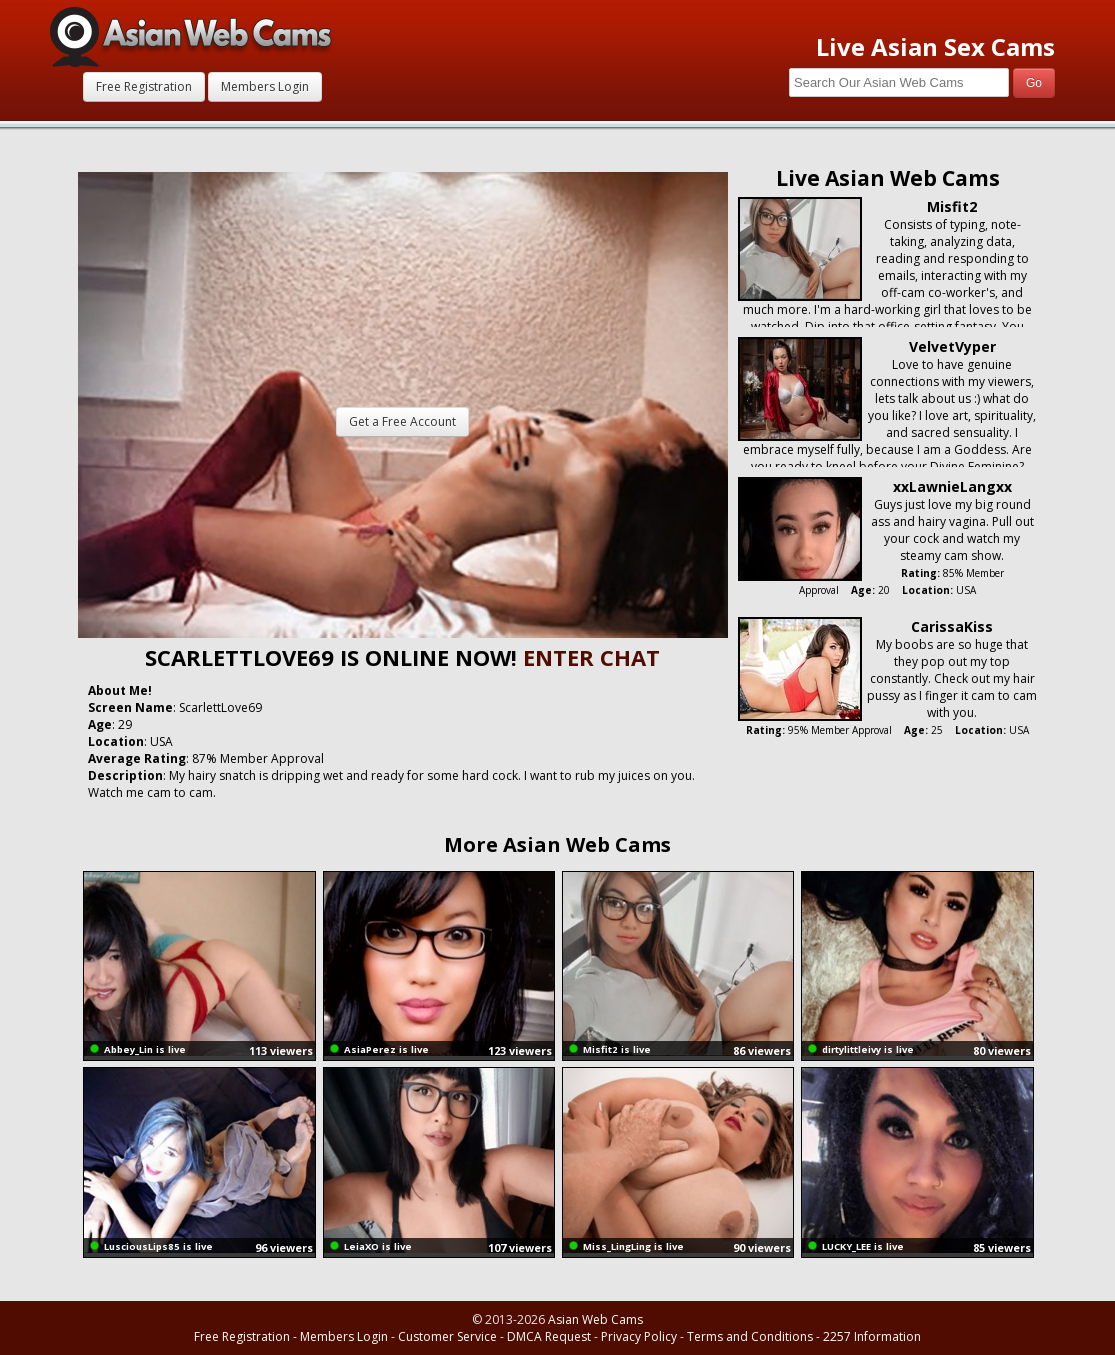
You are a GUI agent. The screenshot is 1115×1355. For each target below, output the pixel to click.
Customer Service (447, 1336)
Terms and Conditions (750, 1336)
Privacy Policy (639, 1336)
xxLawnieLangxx (952, 486)
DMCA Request (549, 1336)
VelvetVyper (952, 346)
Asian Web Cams (595, 1319)
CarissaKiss (952, 626)
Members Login (265, 86)
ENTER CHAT (591, 657)
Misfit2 (952, 206)
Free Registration (144, 86)
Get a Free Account (402, 421)
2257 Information (872, 1336)
